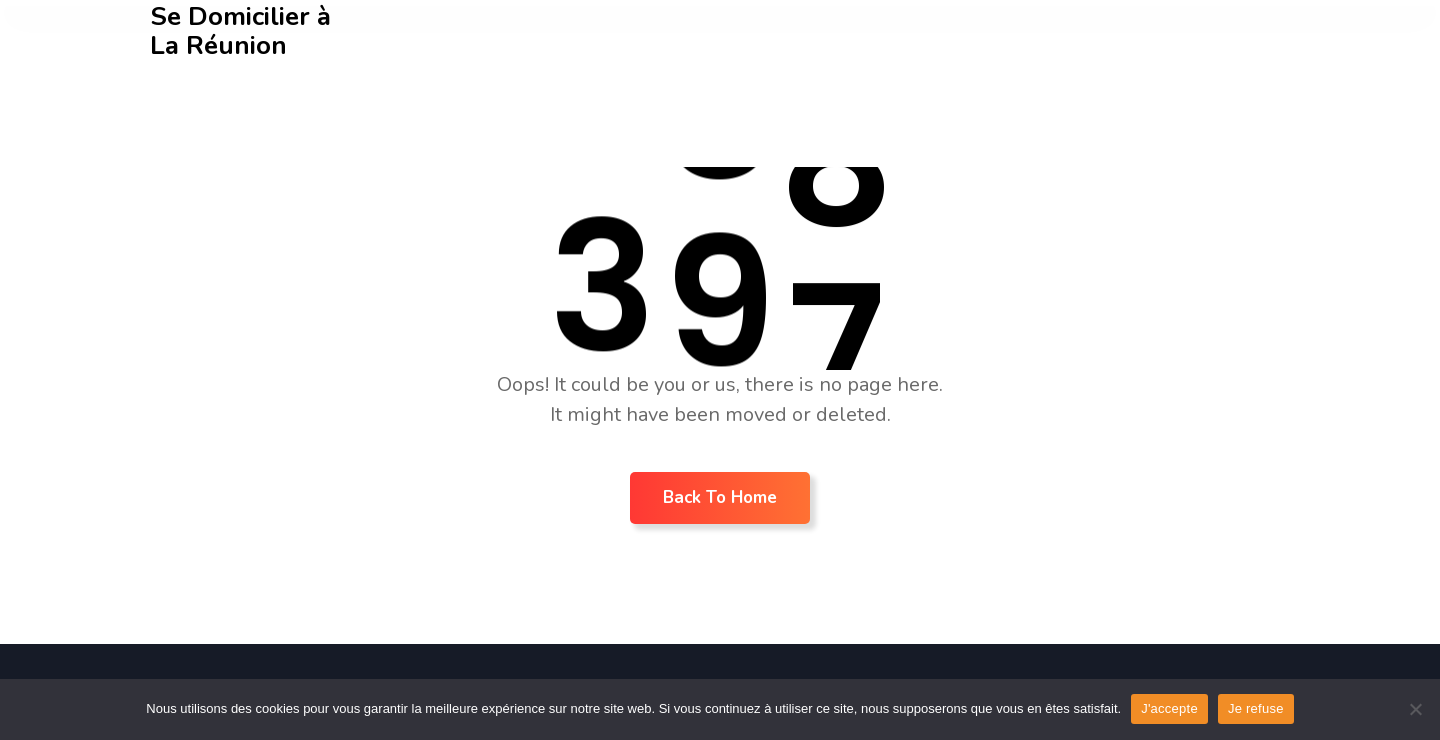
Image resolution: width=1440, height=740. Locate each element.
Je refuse (1256, 708)
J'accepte (1169, 708)
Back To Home (720, 497)
